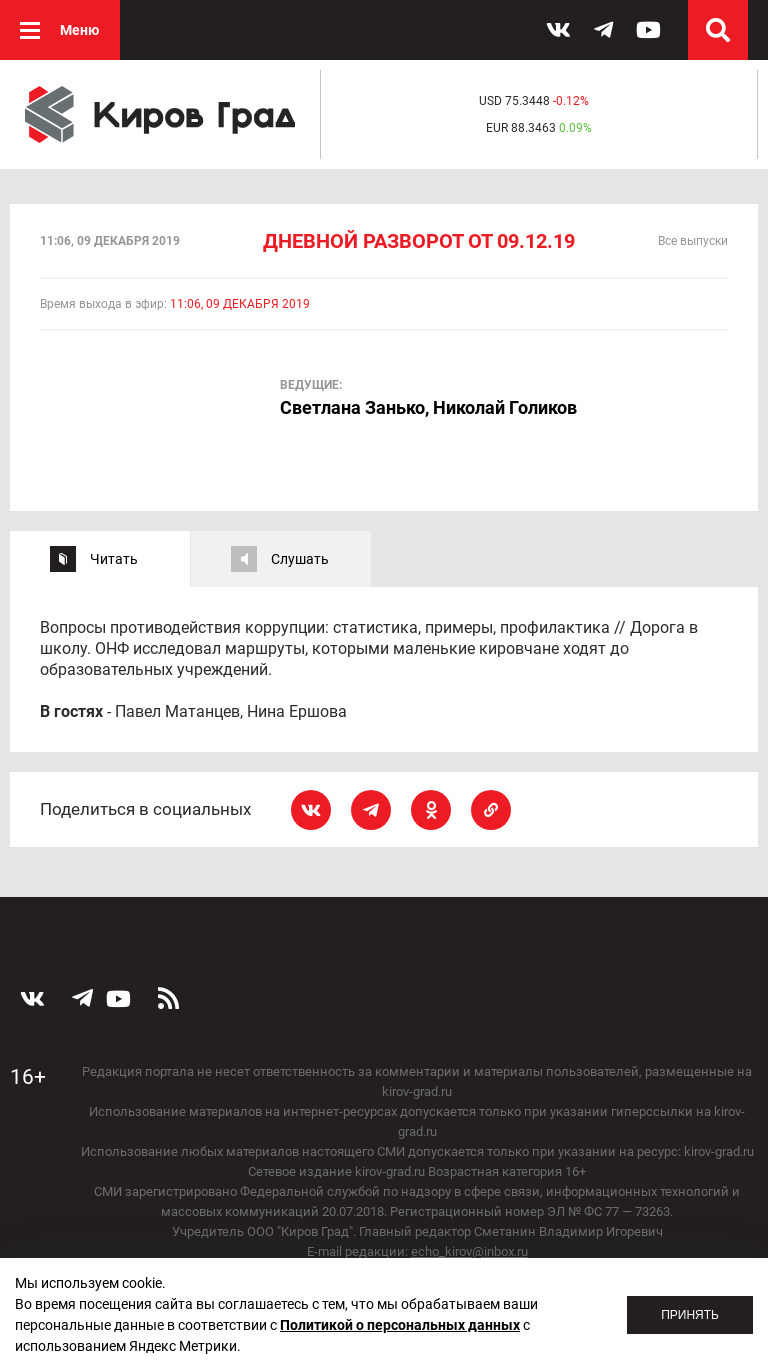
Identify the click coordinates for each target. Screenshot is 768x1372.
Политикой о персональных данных (400, 1325)
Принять (690, 1315)
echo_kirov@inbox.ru (469, 1251)
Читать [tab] (114, 559)
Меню (79, 30)
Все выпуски (693, 241)
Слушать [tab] (300, 559)
